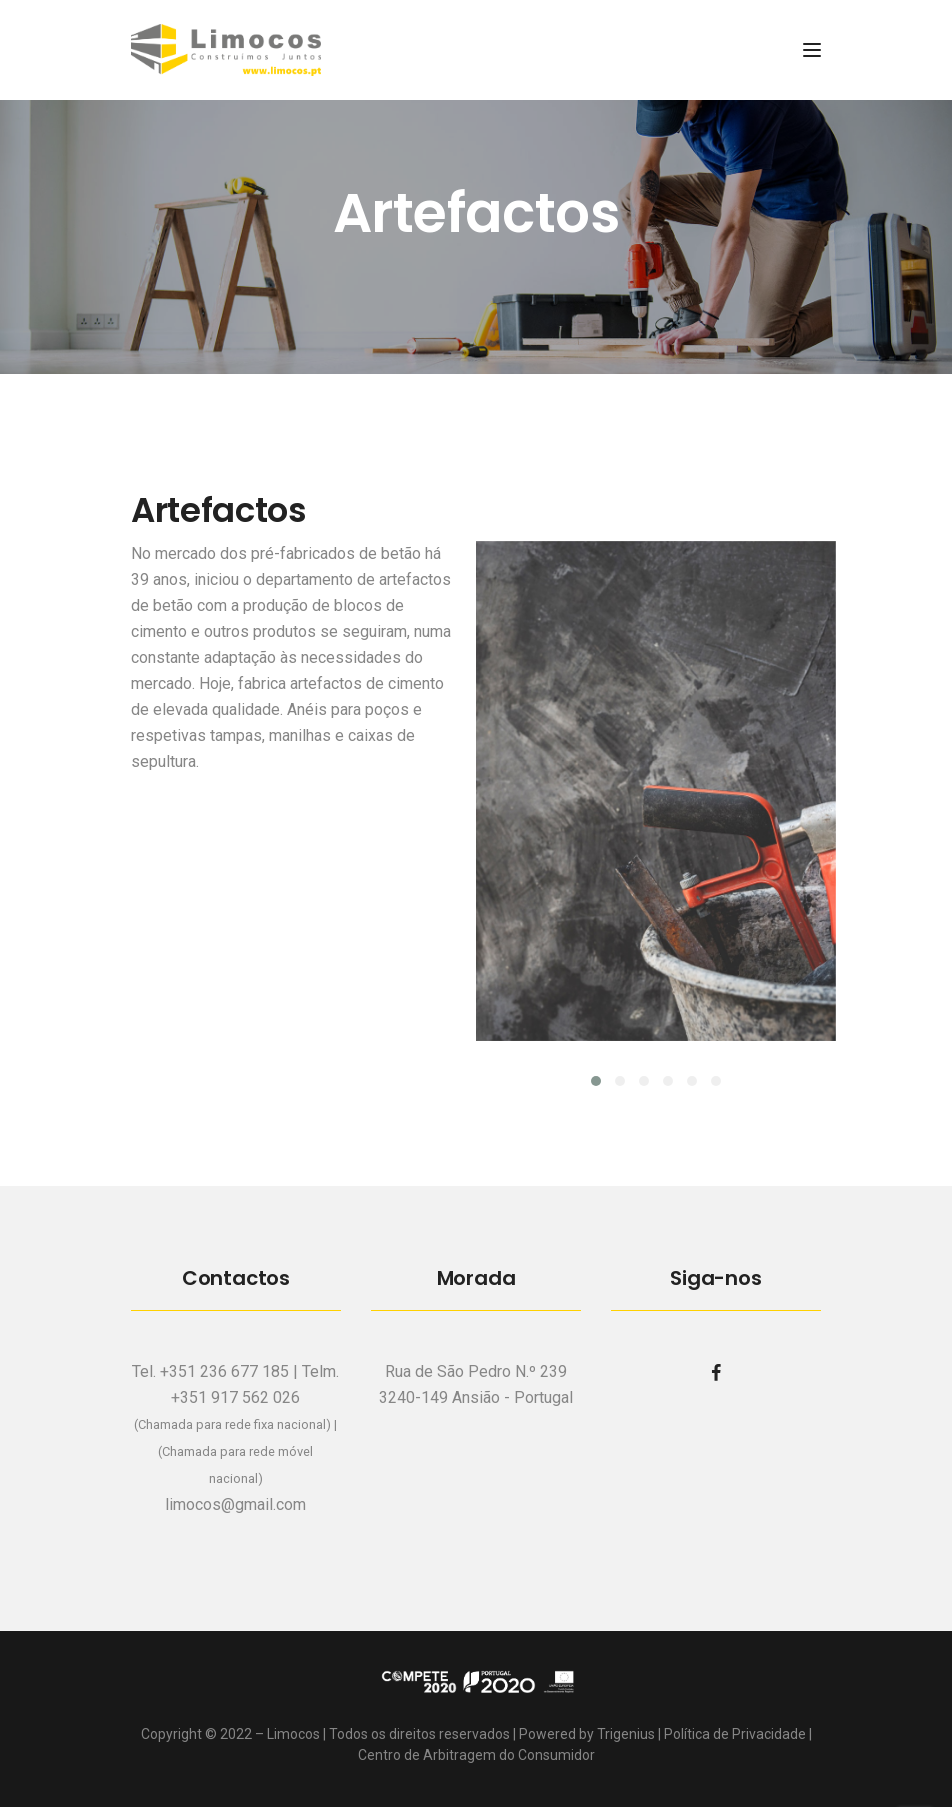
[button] (596, 1081)
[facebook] (716, 1372)
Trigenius (626, 1734)
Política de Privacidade (735, 1734)
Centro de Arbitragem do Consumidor (476, 1755)
